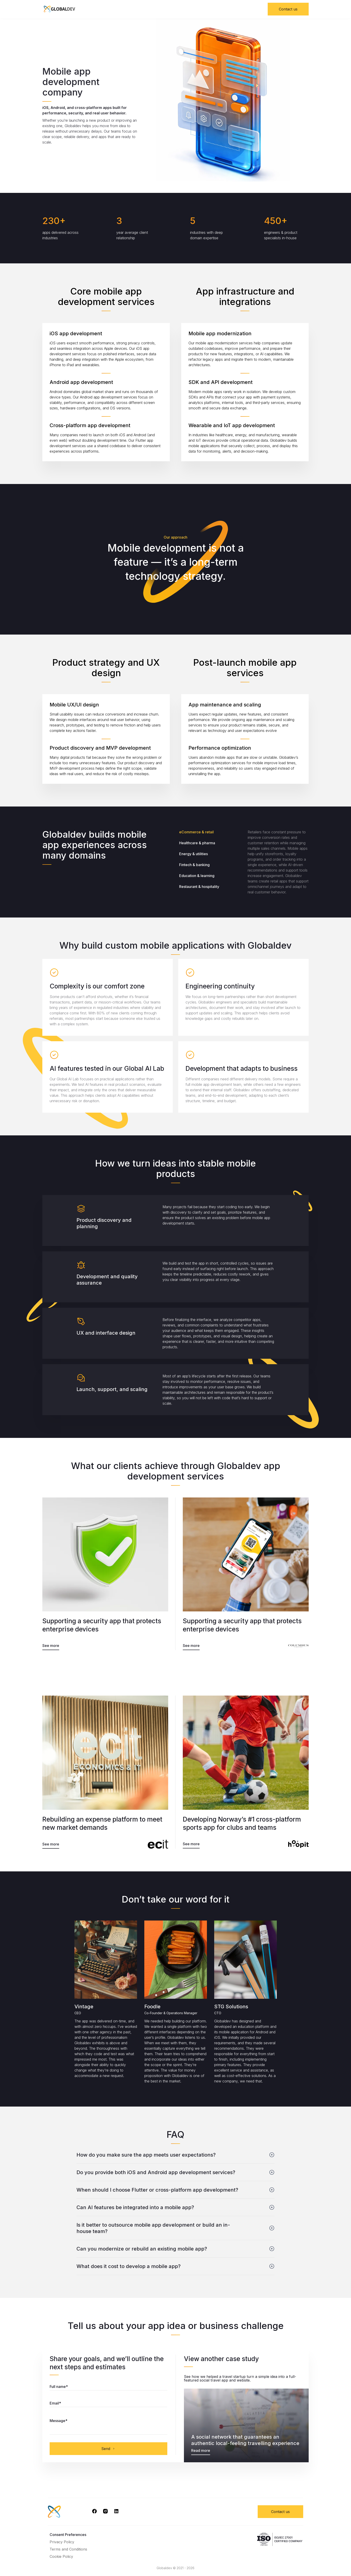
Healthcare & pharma (197, 843)
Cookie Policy (61, 2556)
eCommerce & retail (196, 832)
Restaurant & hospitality (199, 886)
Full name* (59, 2386)
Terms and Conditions (68, 2549)
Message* (58, 2420)
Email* (55, 2403)
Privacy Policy (62, 2542)
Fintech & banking (194, 864)
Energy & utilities (193, 854)
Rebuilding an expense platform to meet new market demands (102, 1823)
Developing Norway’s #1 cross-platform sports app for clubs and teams (242, 1823)
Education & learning (196, 875)
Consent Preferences (68, 2534)
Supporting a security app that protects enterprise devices (101, 1625)
